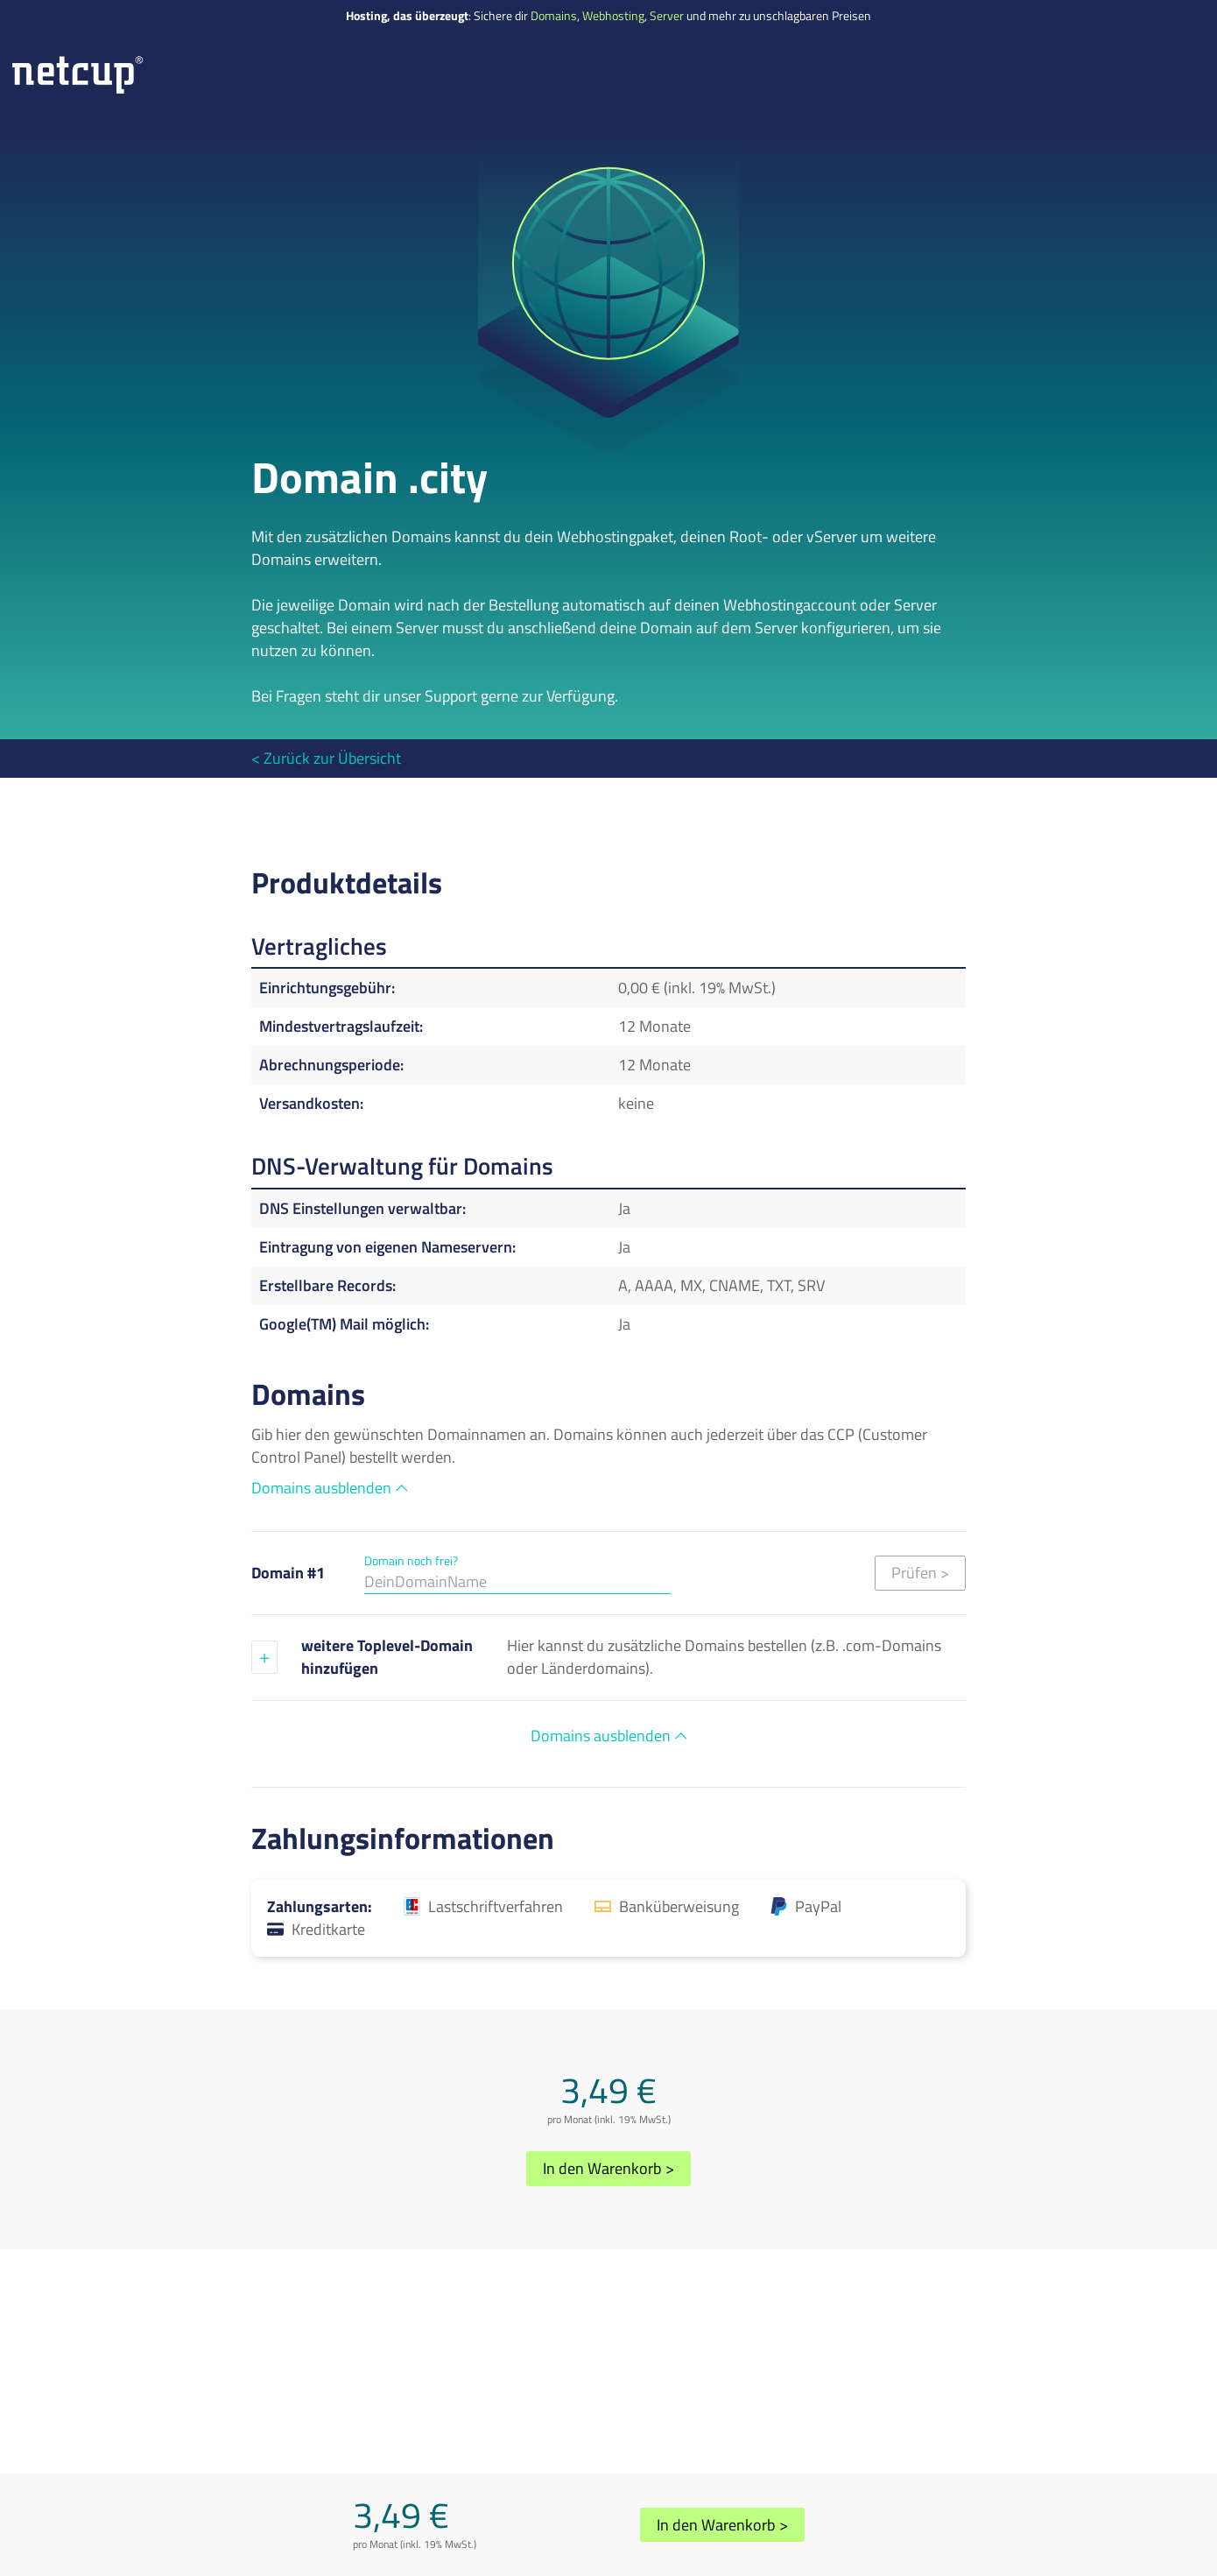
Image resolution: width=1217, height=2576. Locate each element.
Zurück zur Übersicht (332, 758)
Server (667, 15)
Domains (554, 15)
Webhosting (613, 15)
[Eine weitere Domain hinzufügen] (264, 1657)
